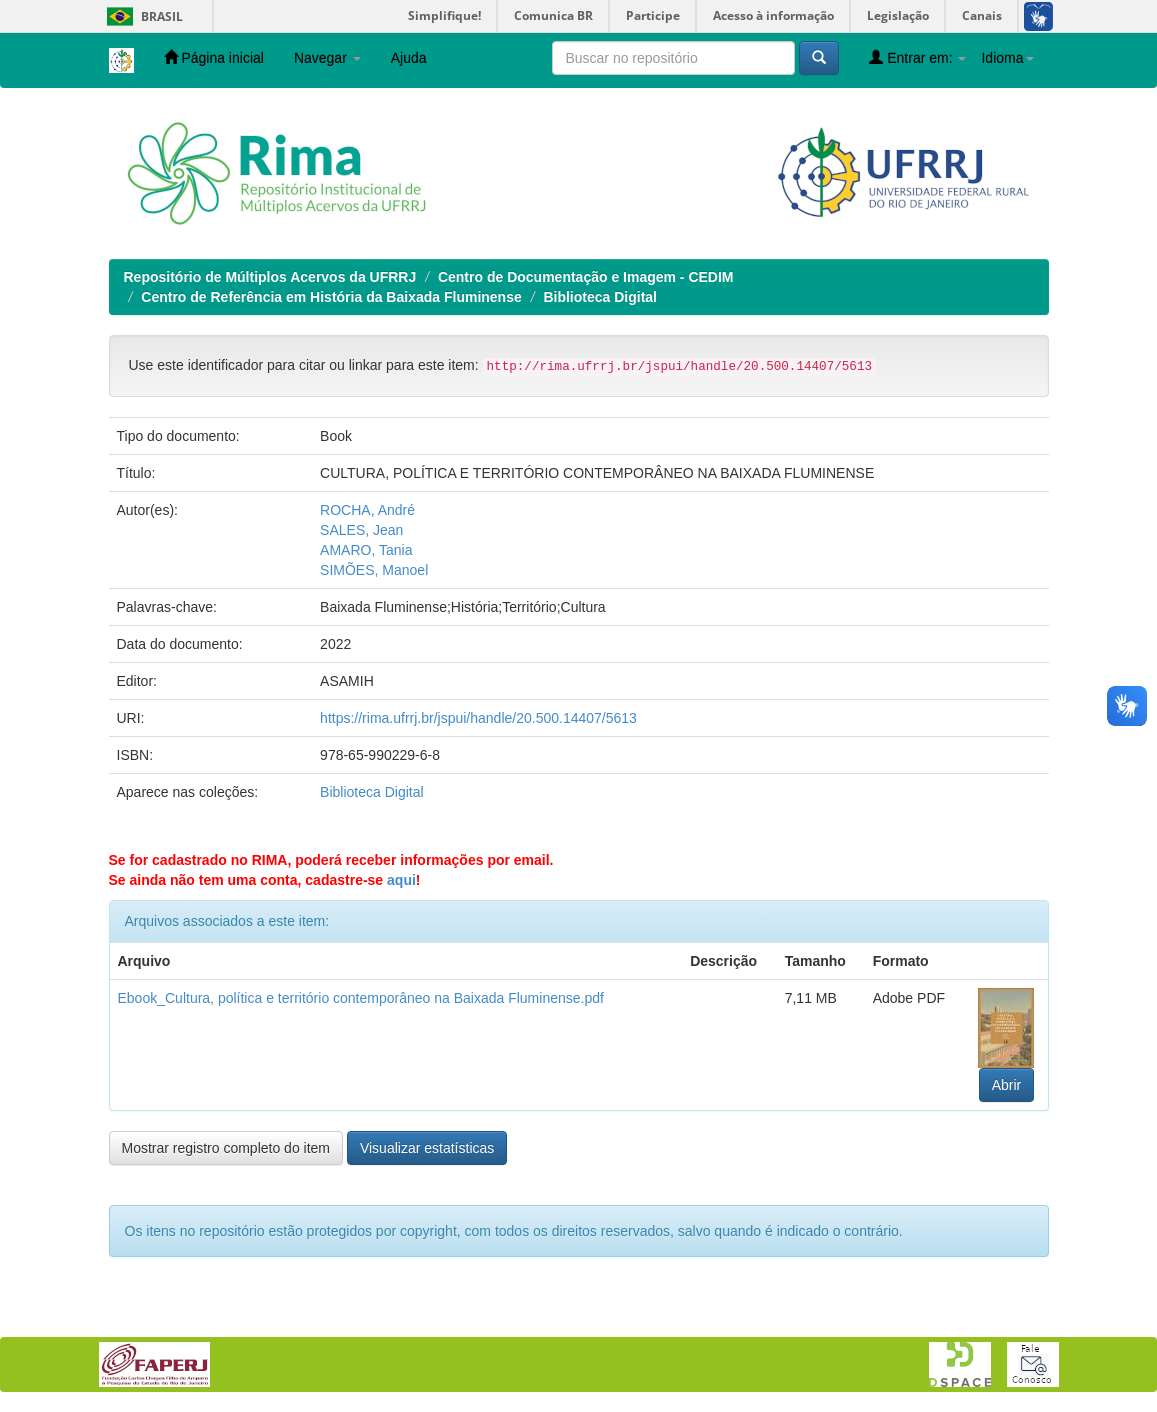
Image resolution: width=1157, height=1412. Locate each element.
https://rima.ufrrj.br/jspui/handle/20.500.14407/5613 (478, 718)
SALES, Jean (361, 530)
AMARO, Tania (366, 550)
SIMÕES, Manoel (374, 570)
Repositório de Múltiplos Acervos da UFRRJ (270, 277)
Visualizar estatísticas (427, 1148)
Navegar (327, 58)
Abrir (1007, 1085)
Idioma (1007, 58)
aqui (401, 880)
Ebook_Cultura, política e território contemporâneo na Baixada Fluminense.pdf (361, 998)
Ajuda (409, 58)
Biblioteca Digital (600, 297)
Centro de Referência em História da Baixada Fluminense (331, 297)
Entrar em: (917, 57)
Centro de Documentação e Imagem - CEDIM (586, 277)
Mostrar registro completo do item (226, 1148)
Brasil (141, 16)
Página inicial (214, 57)
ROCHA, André (367, 510)
